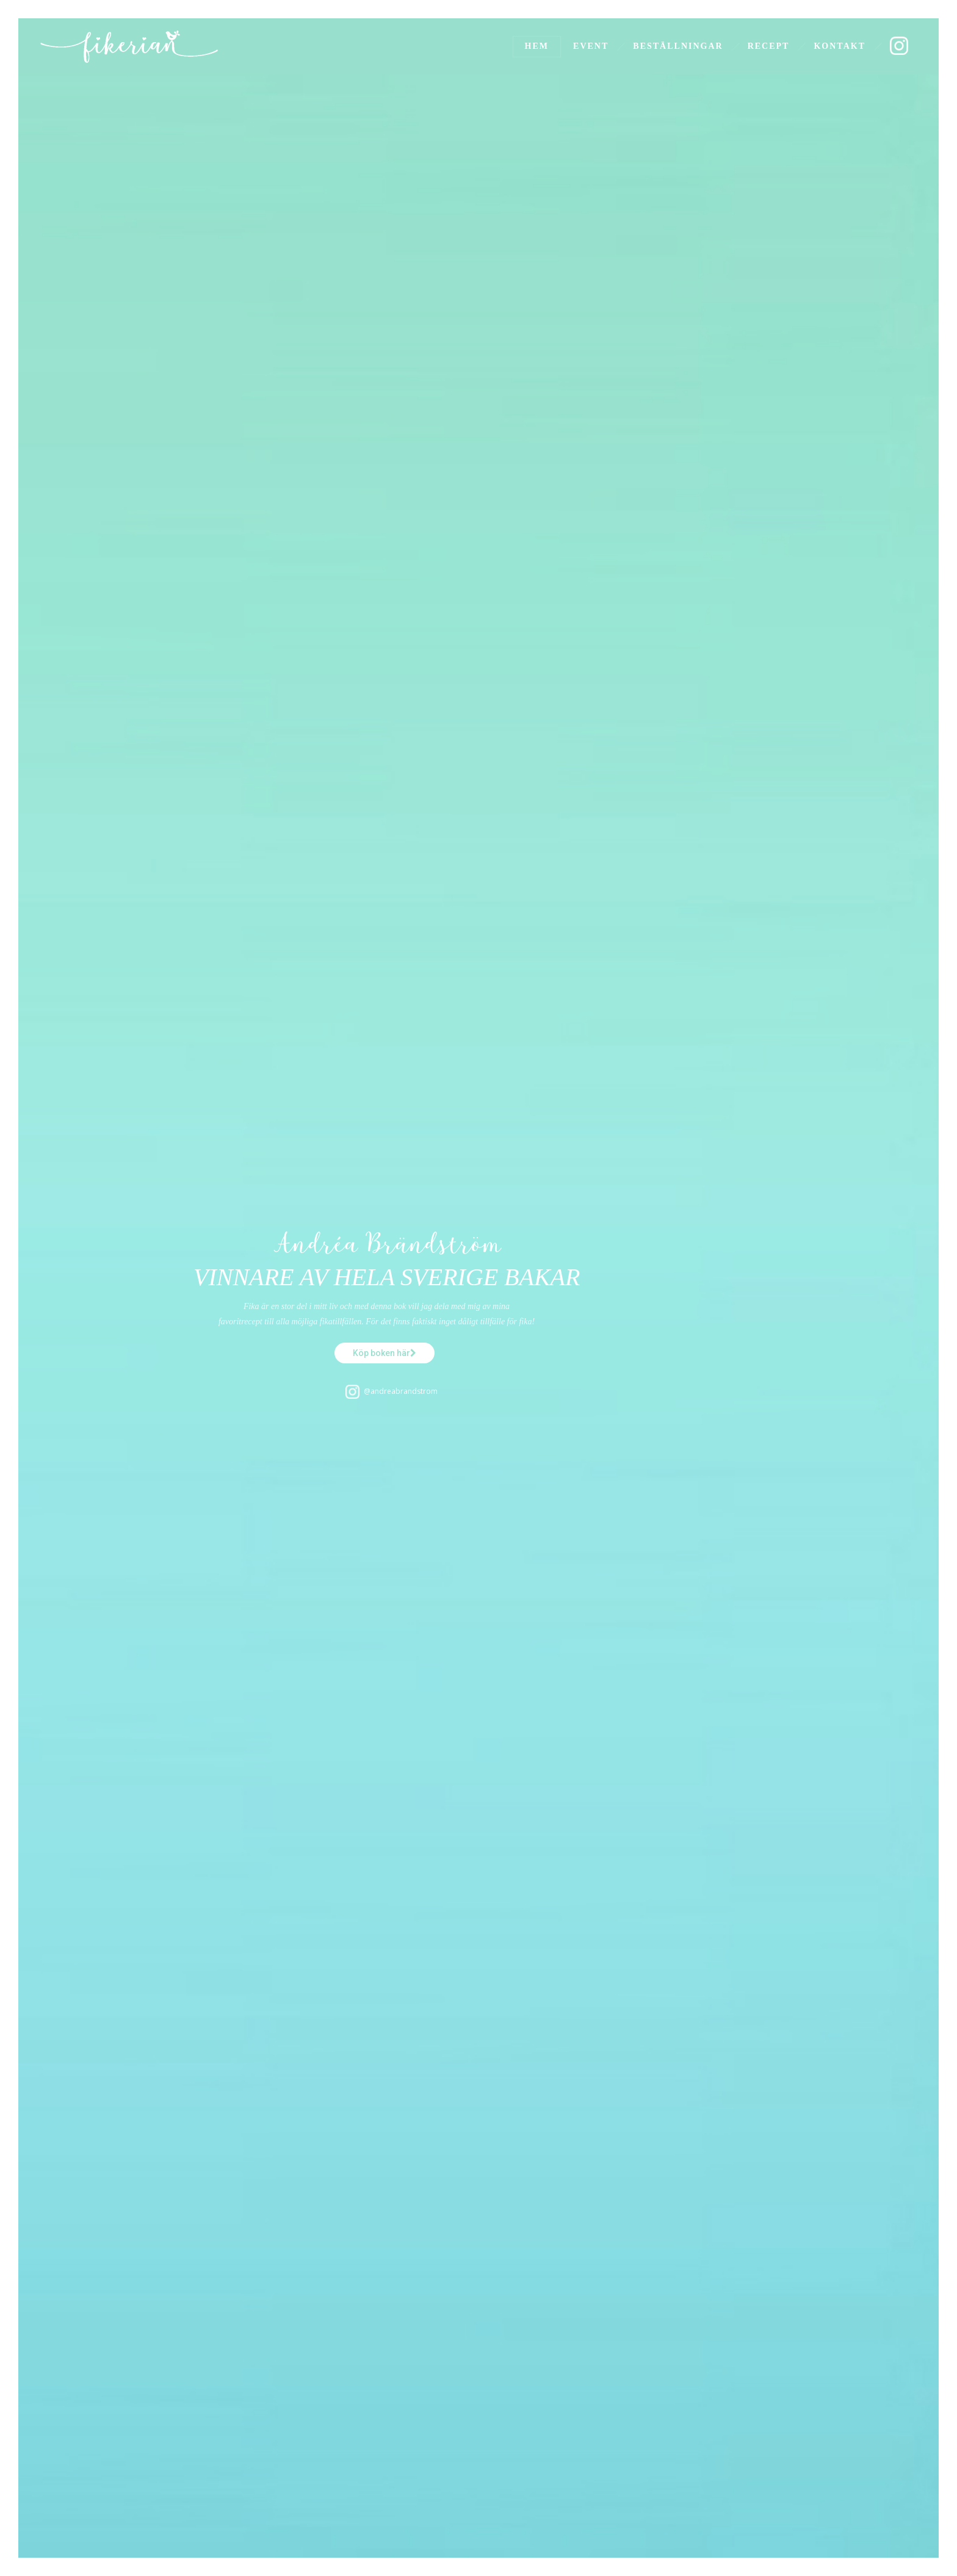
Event (591, 46)
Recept (769, 46)
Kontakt (839, 46)
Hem (537, 46)
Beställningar (678, 46)
